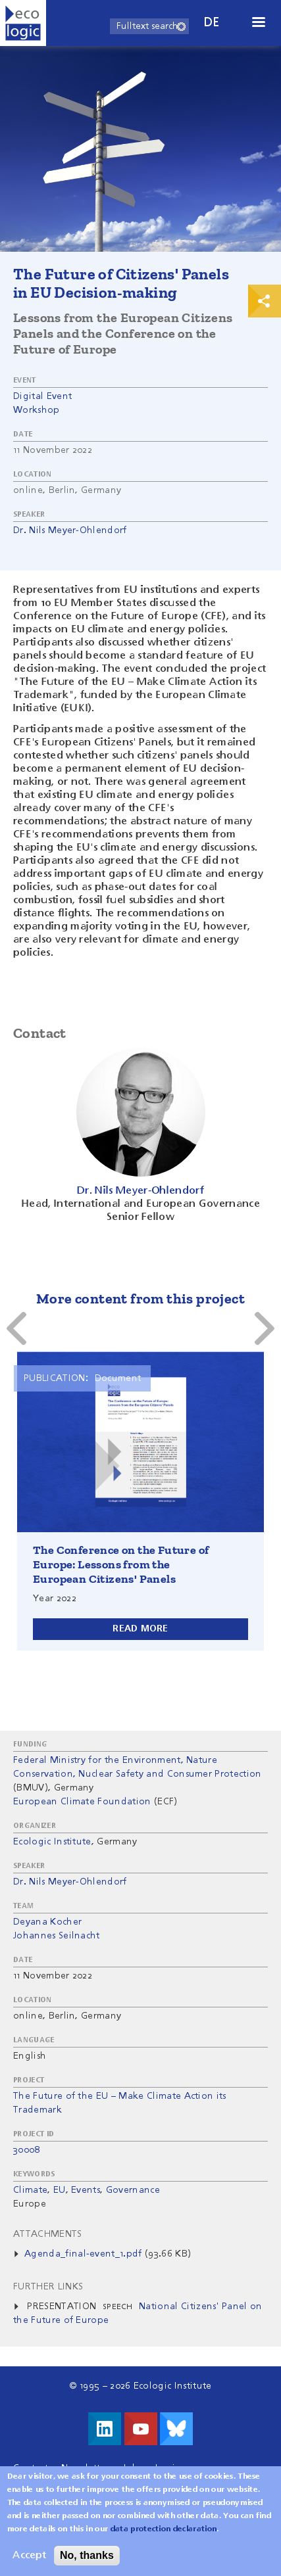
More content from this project (140, 1298)
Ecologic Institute (52, 1841)
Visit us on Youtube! (140, 2428)
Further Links (48, 2286)
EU (59, 2190)
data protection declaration (164, 2529)
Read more (140, 1628)
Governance (133, 2190)
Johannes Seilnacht (56, 1935)
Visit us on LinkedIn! (104, 2428)
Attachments (47, 2234)
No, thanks (87, 2555)
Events (85, 2190)
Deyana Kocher (47, 1922)
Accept (29, 2555)
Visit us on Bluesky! (176, 2428)
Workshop (36, 410)
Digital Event (42, 396)
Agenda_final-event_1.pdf (83, 2254)
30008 (26, 2150)
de (211, 22)
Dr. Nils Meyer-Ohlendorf (70, 530)
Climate (30, 2190)
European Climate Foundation (82, 1801)
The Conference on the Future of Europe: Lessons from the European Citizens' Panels (121, 1564)
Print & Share (264, 301)
